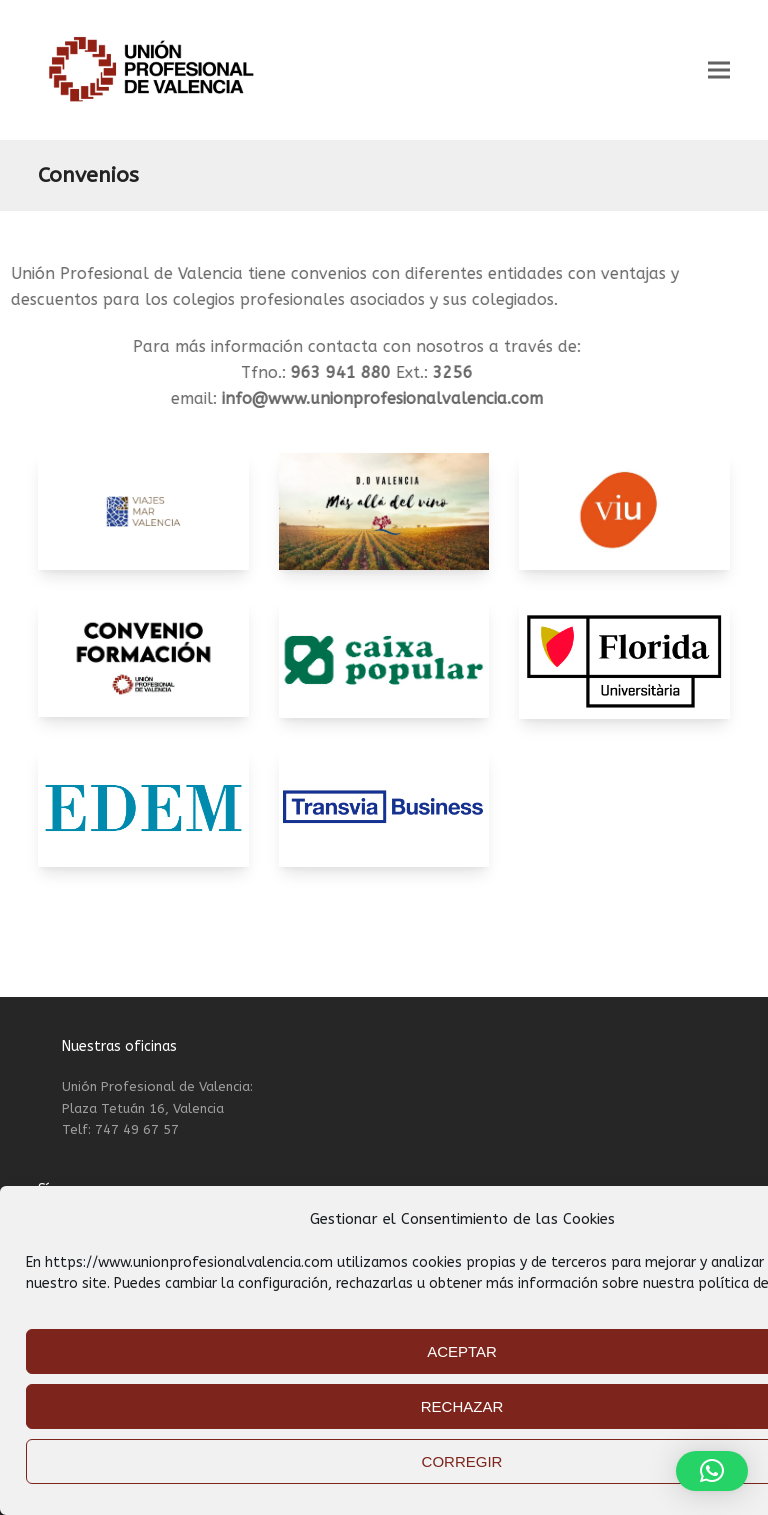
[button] (719, 70)
